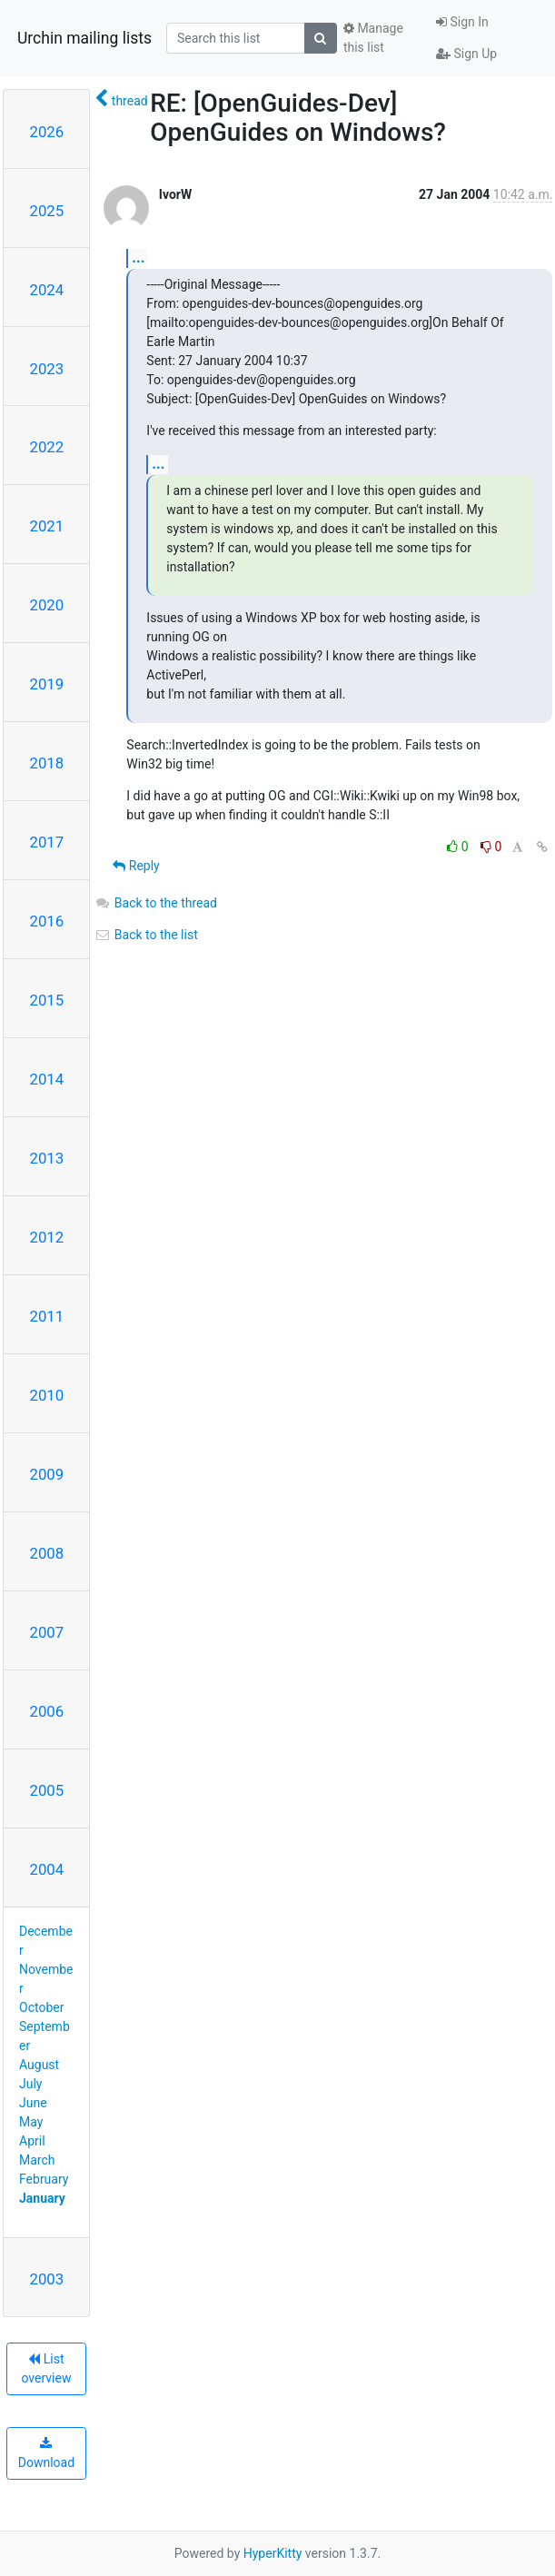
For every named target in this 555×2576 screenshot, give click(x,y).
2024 (47, 290)
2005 (47, 1790)
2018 (47, 763)
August (39, 2064)
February (43, 2179)
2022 (47, 447)
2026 (47, 132)
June (33, 2102)
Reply (136, 865)
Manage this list (373, 37)
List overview (46, 2368)
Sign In (462, 22)
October (41, 2007)
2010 (47, 1395)
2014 (47, 1079)
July (30, 2083)
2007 (47, 1632)
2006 (47, 1711)
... (138, 257)
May (31, 2122)
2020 (47, 605)
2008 (47, 1553)
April (32, 2141)
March (37, 2160)
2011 (47, 1316)
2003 (47, 2279)
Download (46, 2453)
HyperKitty (272, 2553)
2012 (47, 1237)
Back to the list (145, 934)
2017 (47, 842)
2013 (47, 1158)
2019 (47, 684)
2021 (47, 526)
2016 (47, 921)
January (42, 2198)
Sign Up (466, 53)
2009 (47, 1474)
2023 (47, 369)
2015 (47, 1000)
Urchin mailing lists (84, 38)
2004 (47, 1869)
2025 (47, 211)
